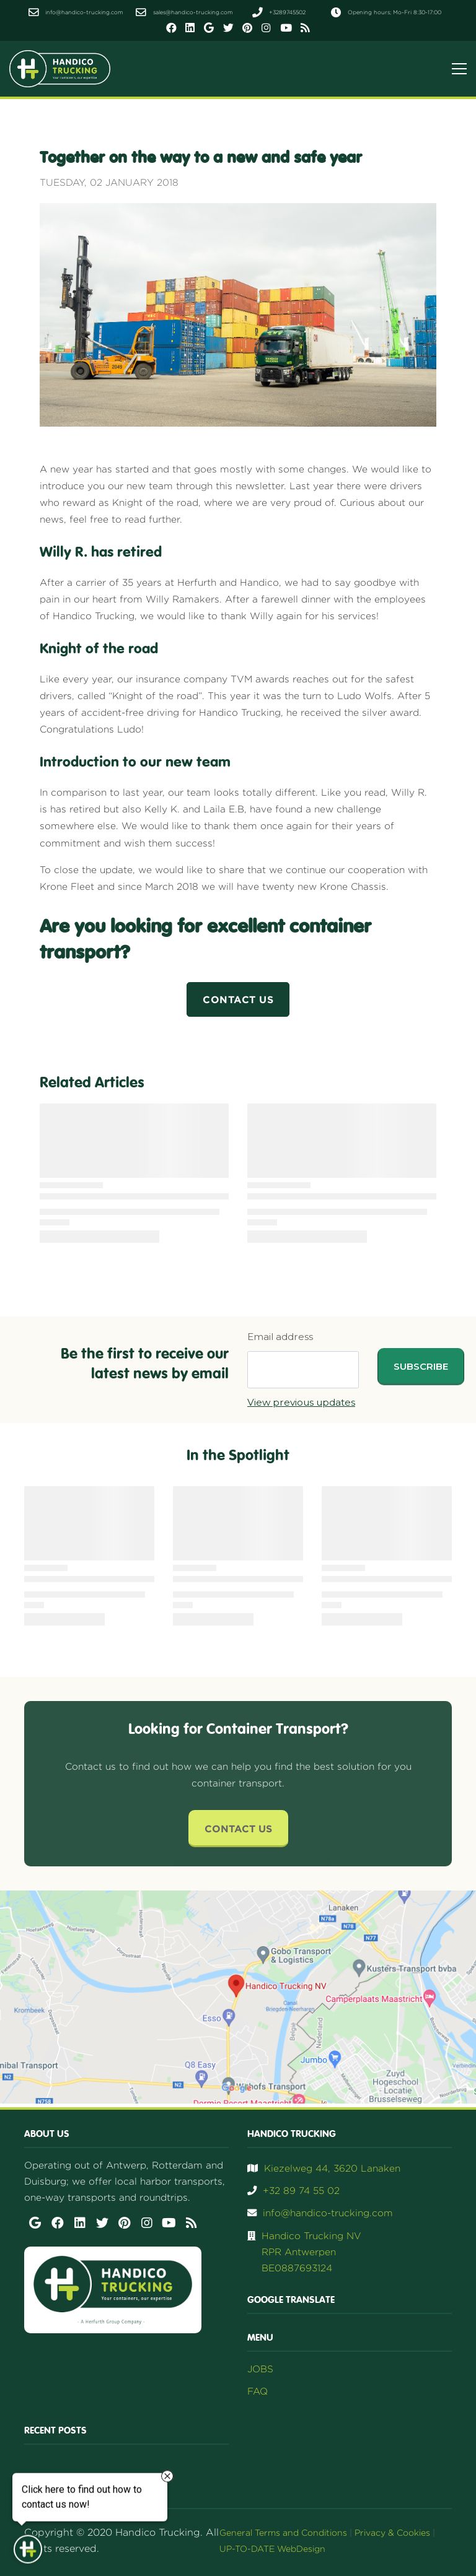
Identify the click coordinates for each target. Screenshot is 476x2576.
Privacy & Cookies (392, 2532)
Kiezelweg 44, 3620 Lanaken (332, 2168)
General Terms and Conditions (283, 2532)
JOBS (260, 2369)
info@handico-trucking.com (328, 2213)
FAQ (257, 2391)
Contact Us (238, 1828)
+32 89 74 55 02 (301, 2190)
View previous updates (301, 1402)
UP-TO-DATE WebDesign (272, 2548)
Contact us (238, 999)
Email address (280, 1336)
